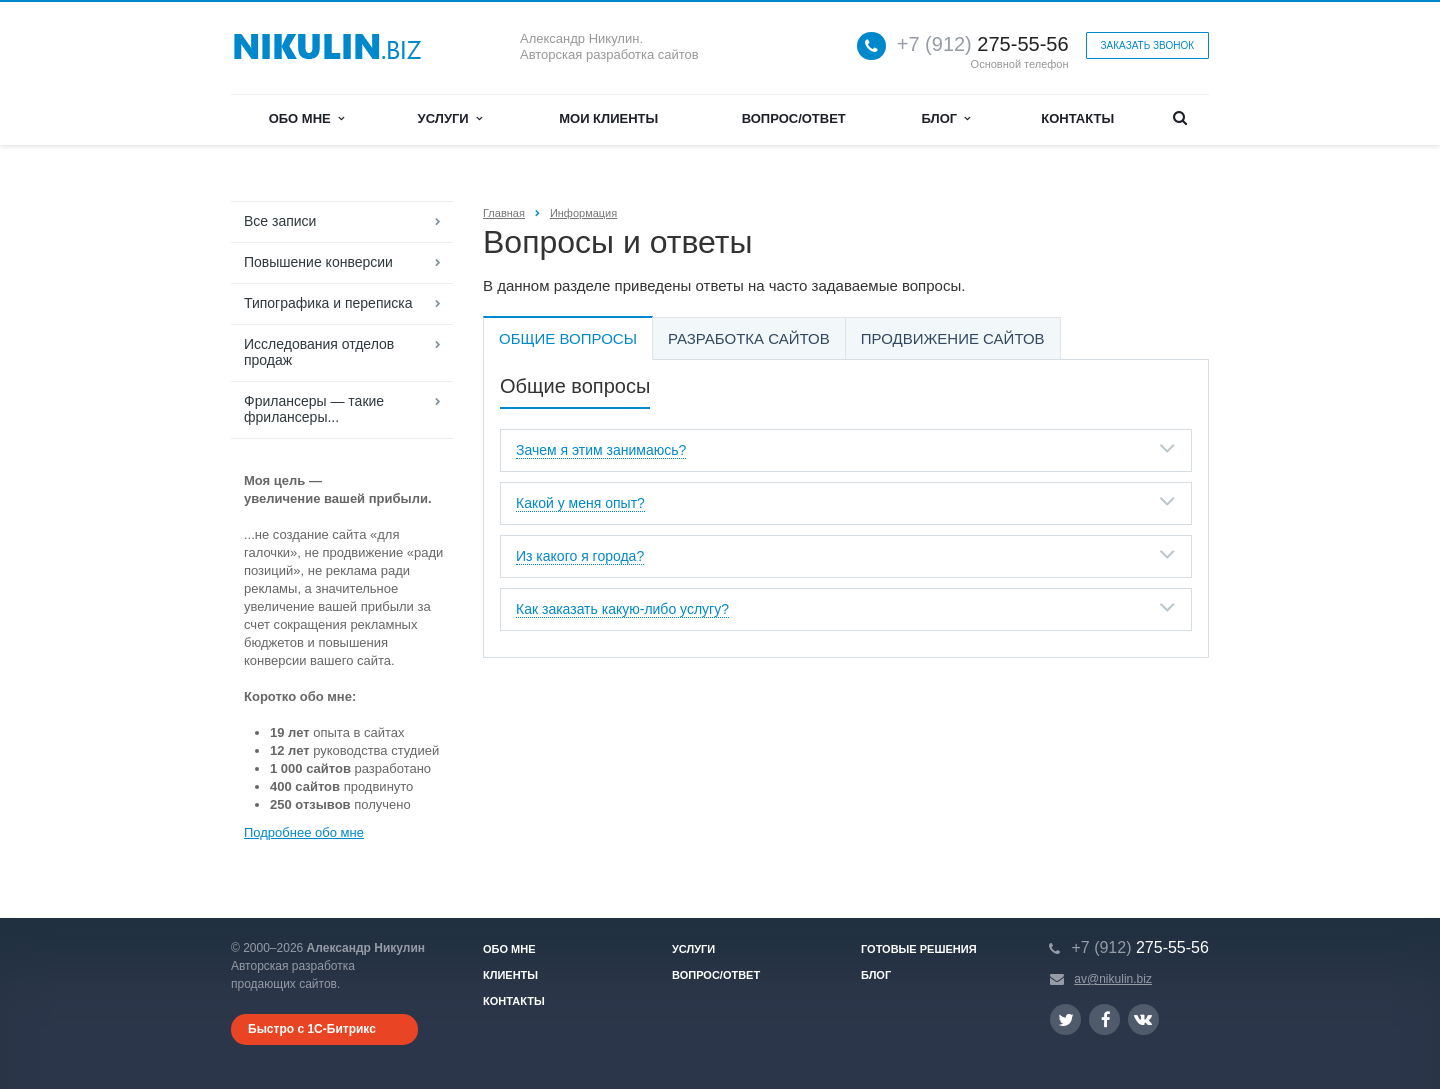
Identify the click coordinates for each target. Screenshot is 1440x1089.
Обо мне (306, 118)
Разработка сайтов (749, 338)
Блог (946, 118)
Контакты (1077, 118)
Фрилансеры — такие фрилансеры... (314, 409)
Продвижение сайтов (953, 338)
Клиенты (510, 975)
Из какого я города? (580, 556)
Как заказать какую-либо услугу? (622, 609)
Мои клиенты (608, 118)
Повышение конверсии (318, 262)
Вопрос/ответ (794, 118)
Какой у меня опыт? (580, 503)
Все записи (280, 221)
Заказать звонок (1147, 45)
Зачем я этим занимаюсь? (601, 450)
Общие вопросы (568, 338)
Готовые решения (919, 949)
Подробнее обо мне (304, 832)
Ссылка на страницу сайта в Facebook (1106, 1019)
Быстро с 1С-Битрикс (312, 1029)
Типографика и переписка (328, 303)
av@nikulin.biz (1113, 979)
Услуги (450, 118)
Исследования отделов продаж (319, 352)
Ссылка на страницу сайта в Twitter (1066, 1019)
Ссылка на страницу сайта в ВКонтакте (1143, 1018)
